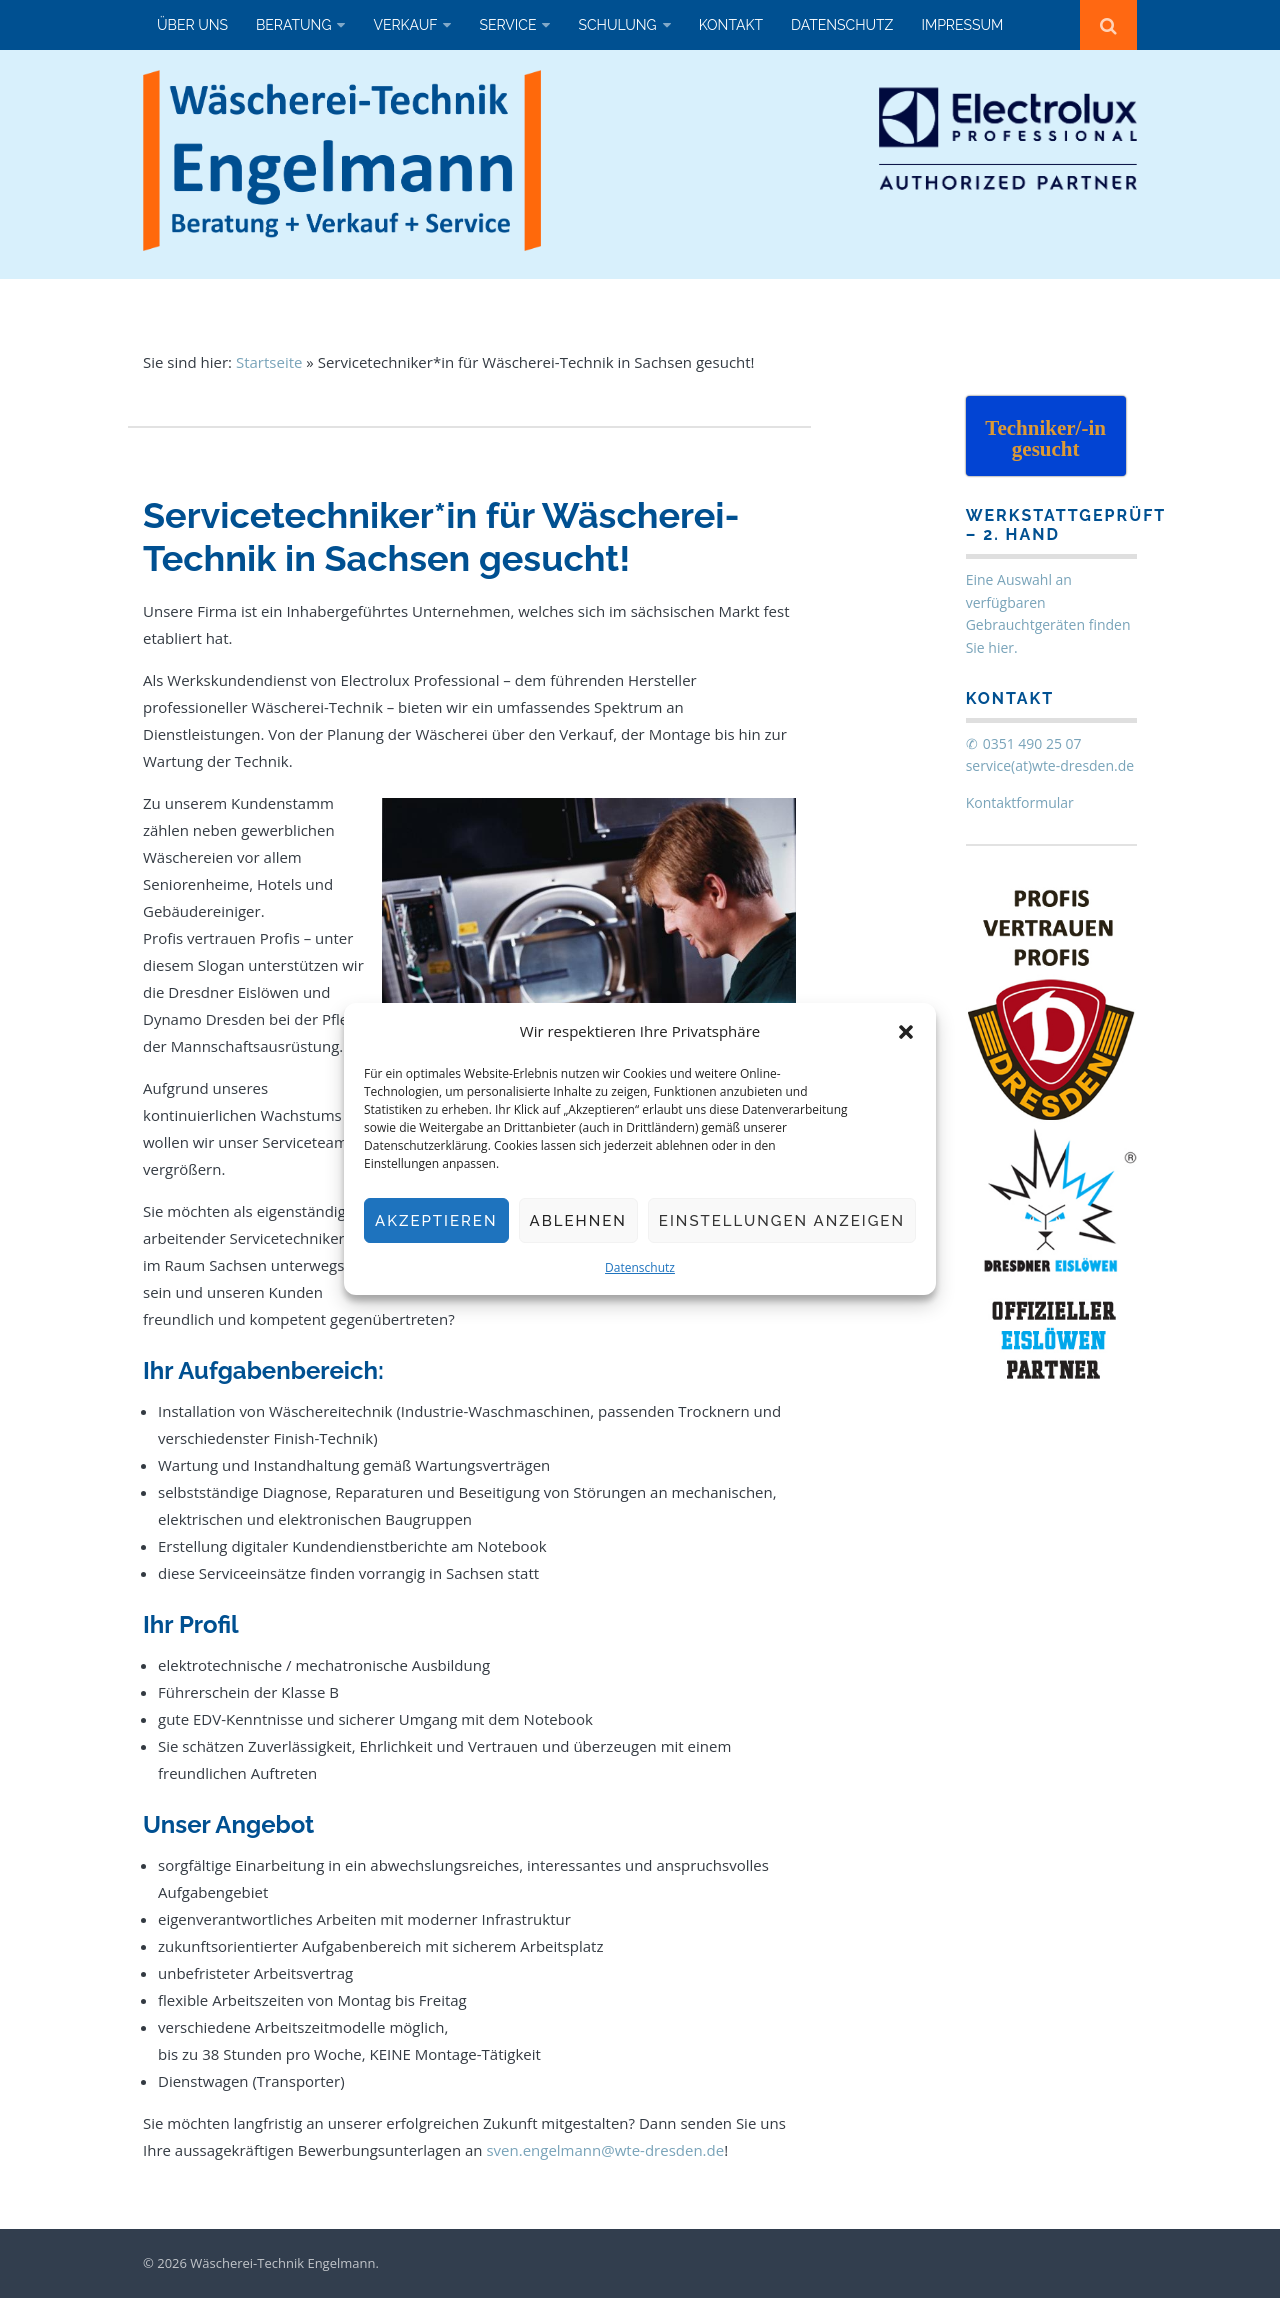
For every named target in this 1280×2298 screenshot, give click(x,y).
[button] (906, 1032)
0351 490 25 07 (1032, 743)
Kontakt (731, 25)
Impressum (962, 25)
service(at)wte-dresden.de (1050, 765)
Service (507, 25)
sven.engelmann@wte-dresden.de (605, 2150)
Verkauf (405, 25)
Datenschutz (640, 1267)
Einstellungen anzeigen (782, 1221)
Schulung (617, 25)
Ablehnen (578, 1221)
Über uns (192, 25)
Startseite (269, 362)
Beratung (293, 25)
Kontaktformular (1020, 802)
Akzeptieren (436, 1221)
